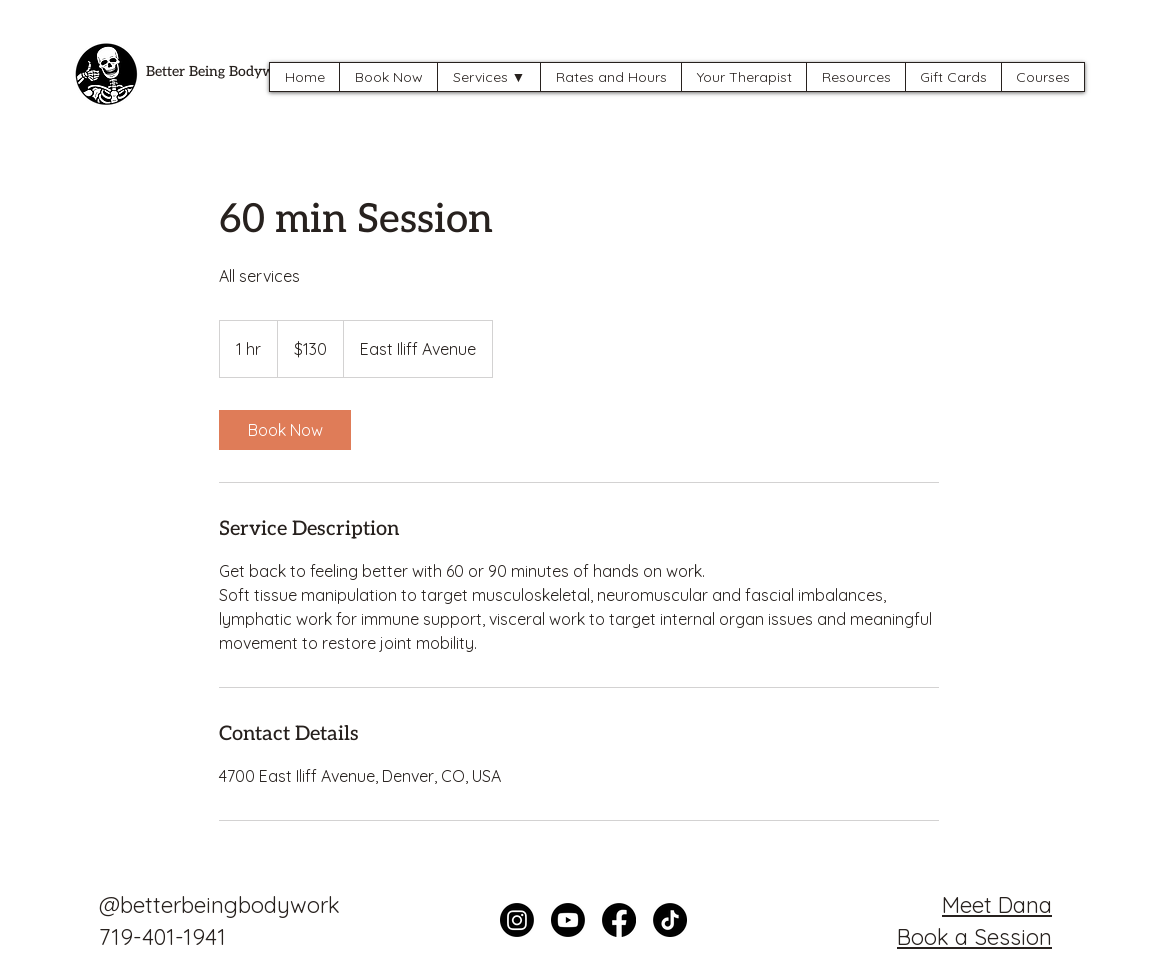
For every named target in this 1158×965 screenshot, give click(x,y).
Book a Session (974, 937)
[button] (488, 77)
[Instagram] (517, 920)
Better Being (187, 71)
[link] (285, 430)
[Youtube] (568, 920)
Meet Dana (997, 905)
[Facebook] (619, 920)
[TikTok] (670, 920)
